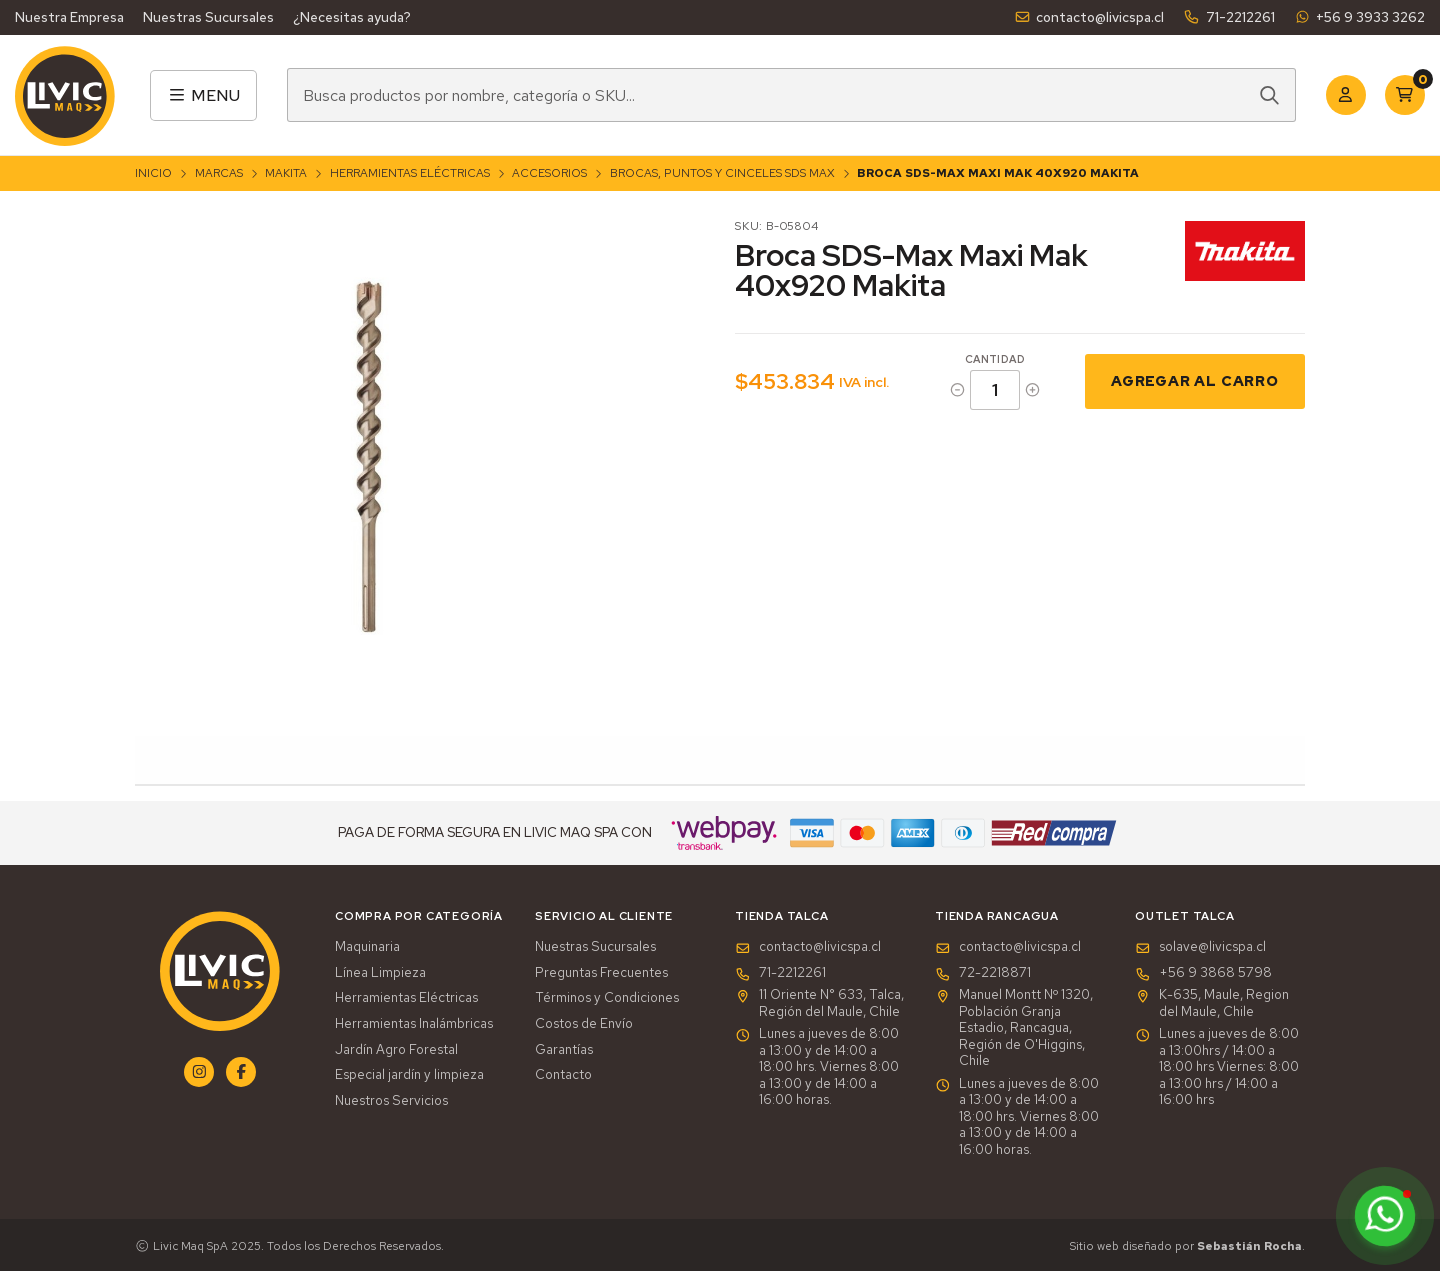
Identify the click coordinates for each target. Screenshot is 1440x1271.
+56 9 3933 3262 (1359, 17)
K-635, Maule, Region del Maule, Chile (1212, 1003)
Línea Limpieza (380, 973)
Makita (286, 173)
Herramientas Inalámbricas (414, 1024)
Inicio (153, 173)
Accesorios (549, 173)
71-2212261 (1228, 17)
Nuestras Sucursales (208, 17)
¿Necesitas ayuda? (352, 17)
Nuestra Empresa (69, 17)
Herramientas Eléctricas (410, 173)
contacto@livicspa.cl (1089, 17)
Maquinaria (367, 947)
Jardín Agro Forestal (396, 1050)
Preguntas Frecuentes (601, 973)
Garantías (564, 1050)
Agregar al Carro (1195, 380)
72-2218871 (983, 973)
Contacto (563, 1075)
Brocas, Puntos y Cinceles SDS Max (722, 173)
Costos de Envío (584, 1024)
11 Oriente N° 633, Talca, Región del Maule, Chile (819, 1003)
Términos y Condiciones (607, 998)
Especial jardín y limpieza (409, 1075)
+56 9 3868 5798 (1203, 973)
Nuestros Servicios (391, 1101)
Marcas (219, 173)
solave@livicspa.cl (1200, 947)
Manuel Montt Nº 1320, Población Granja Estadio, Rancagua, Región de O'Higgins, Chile (1014, 1028)
